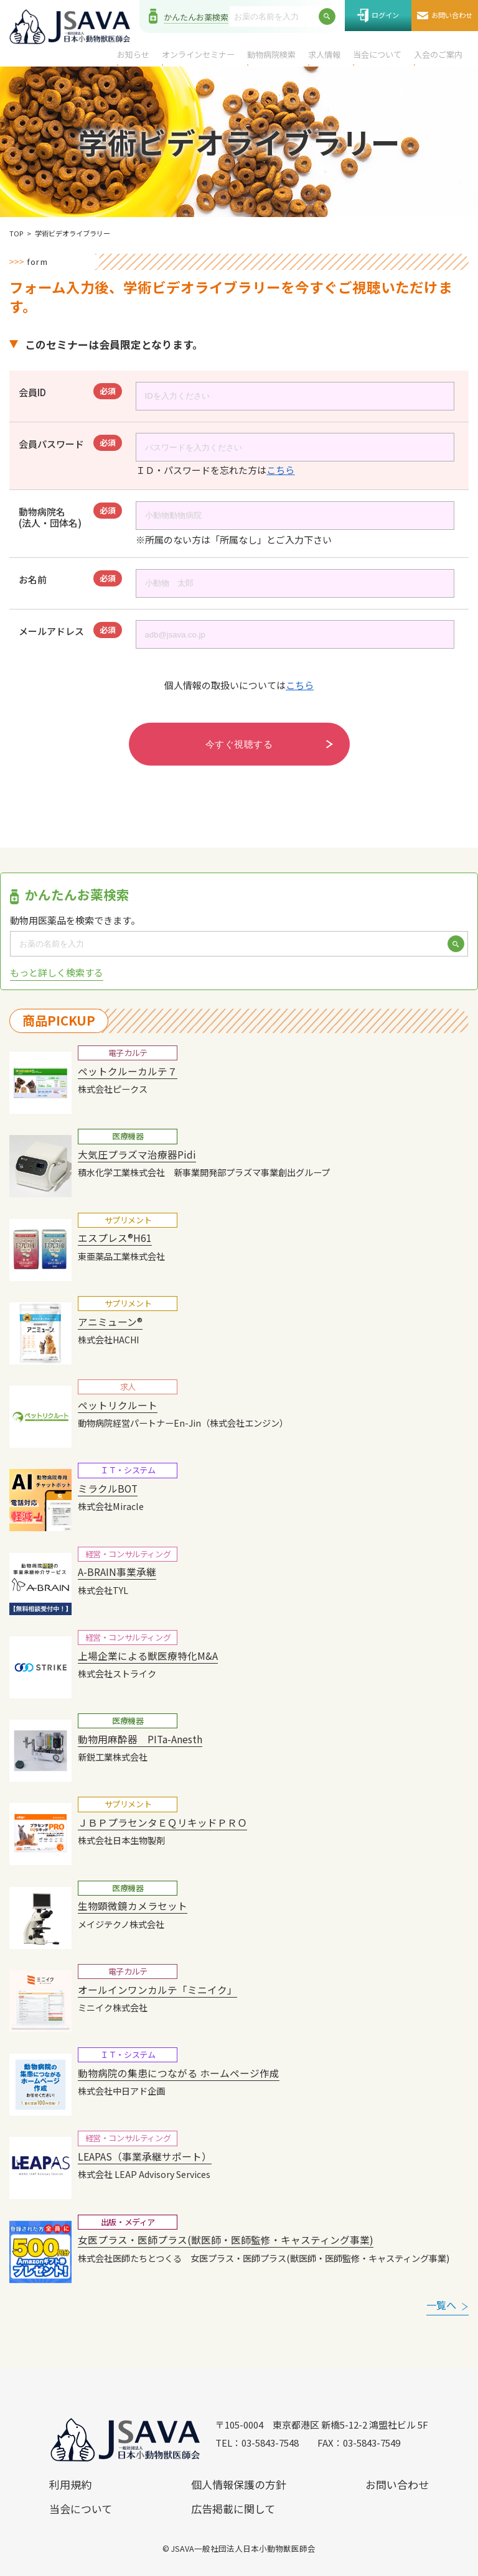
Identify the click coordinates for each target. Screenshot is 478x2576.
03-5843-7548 (270, 2442)
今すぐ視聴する (239, 744)
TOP (16, 233)
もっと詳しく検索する (56, 972)
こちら (280, 469)
